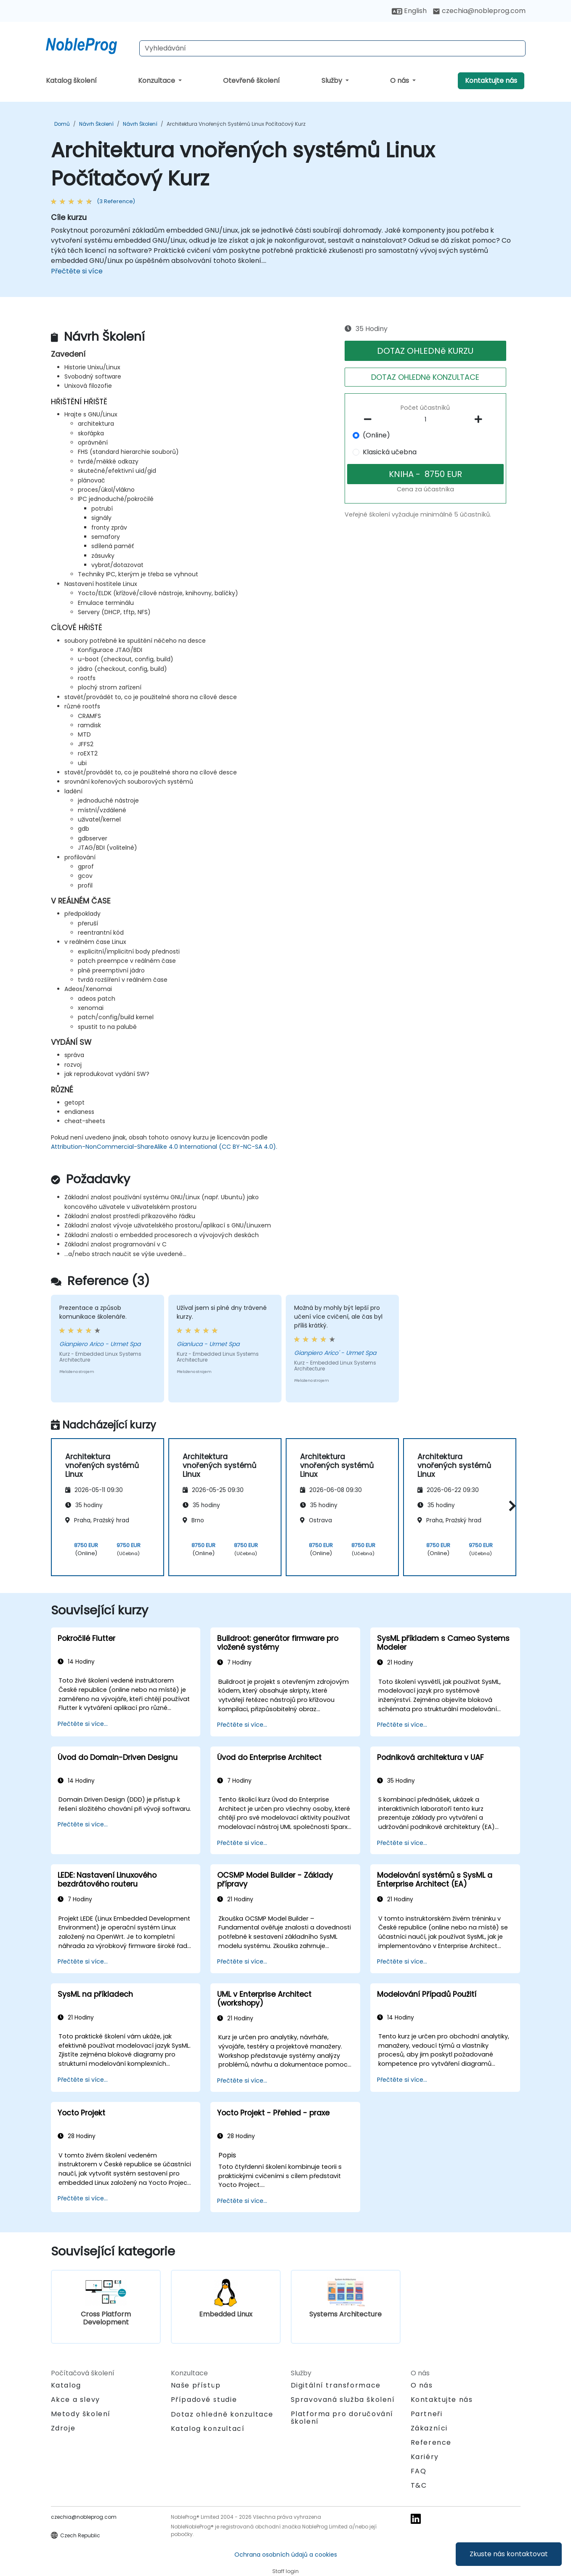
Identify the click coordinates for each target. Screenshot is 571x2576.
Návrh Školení (96, 123)
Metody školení (81, 2414)
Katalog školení (71, 80)
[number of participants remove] (370, 419)
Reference (431, 2442)
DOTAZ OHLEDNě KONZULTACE (425, 377)
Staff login (285, 2571)
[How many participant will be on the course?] (425, 420)
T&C (419, 2485)
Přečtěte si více (77, 271)
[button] (510, 1505)
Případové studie (204, 2399)
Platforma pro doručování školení (342, 2417)
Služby (332, 80)
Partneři (427, 2414)
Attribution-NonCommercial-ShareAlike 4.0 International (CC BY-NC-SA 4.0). (164, 1146)
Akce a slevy (75, 2399)
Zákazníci (429, 2428)
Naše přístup (196, 2385)
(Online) (376, 435)
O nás (400, 80)
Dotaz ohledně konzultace (222, 2414)
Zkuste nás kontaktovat (509, 2554)
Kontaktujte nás (491, 80)
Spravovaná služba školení (343, 2399)
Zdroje (63, 2428)
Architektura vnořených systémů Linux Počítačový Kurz (236, 123)
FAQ (419, 2471)
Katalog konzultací (208, 2428)
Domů (62, 123)
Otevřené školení (251, 80)
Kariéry (425, 2457)
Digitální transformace (336, 2385)
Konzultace (157, 80)
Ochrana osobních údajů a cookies (285, 2554)
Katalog (66, 2385)
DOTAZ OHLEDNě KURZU (425, 351)
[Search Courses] (332, 48)
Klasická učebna (390, 452)
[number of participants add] (481, 419)
